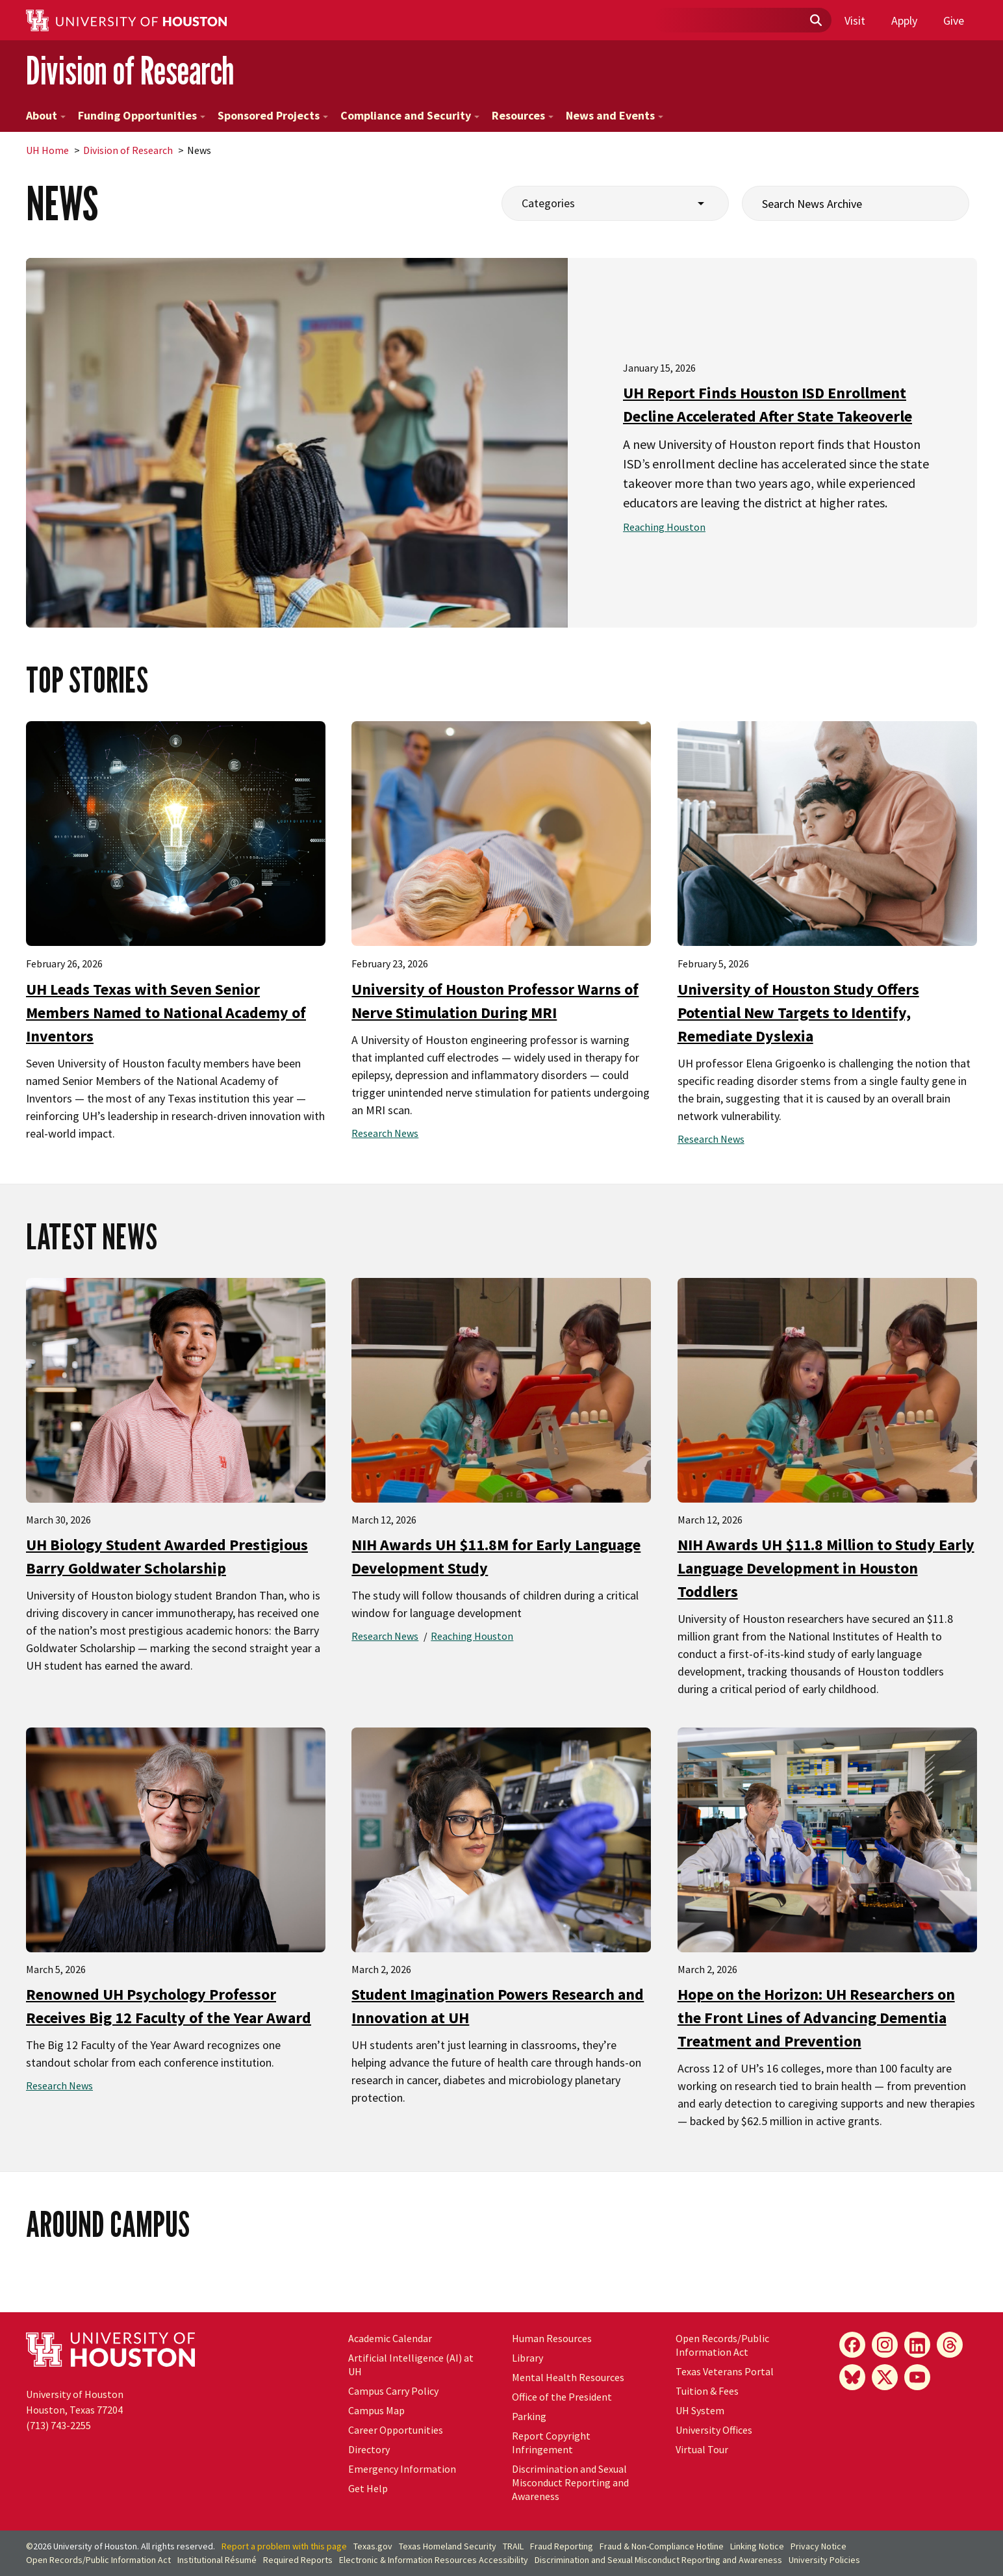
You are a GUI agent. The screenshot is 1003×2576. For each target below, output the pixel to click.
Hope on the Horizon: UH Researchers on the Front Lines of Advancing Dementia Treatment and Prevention (816, 2017)
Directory (369, 2449)
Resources (522, 115)
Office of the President (562, 2396)
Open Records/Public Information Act (722, 2345)
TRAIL (513, 2546)
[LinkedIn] (917, 2345)
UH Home (47, 150)
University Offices (714, 2429)
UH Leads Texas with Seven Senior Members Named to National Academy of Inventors (166, 1012)
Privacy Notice (818, 2546)
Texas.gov (372, 2546)
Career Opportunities (395, 2429)
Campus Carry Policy (393, 2390)
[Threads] (950, 2345)
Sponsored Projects (273, 115)
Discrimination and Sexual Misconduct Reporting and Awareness (570, 2482)
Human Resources (552, 2338)
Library (527, 2357)
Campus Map (376, 2410)
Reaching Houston (664, 526)
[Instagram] (885, 2345)
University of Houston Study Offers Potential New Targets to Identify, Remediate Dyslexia (798, 1012)
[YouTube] (917, 2377)
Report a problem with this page (284, 2546)
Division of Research (130, 70)
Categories (548, 203)
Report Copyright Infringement (551, 2442)
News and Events (614, 115)
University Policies (824, 2560)
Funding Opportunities (141, 115)
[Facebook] (852, 2345)
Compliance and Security (409, 115)
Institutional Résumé (217, 2560)
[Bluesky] (852, 2377)
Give (953, 20)
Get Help (368, 2488)
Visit (854, 20)
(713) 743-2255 (58, 2425)
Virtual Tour (702, 2449)
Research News (384, 1133)
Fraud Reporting (561, 2546)
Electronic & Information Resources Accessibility (433, 2560)
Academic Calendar (390, 2338)
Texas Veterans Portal (725, 2371)
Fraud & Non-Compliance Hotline (662, 2546)
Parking (529, 2416)
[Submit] (815, 21)
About (46, 115)
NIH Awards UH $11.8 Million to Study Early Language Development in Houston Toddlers (826, 1568)
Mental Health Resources (568, 2377)
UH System (700, 2410)
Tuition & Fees (707, 2390)
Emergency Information (402, 2468)
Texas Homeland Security (447, 2546)
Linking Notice (757, 2546)
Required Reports (298, 2560)
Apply (904, 20)
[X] (885, 2377)
